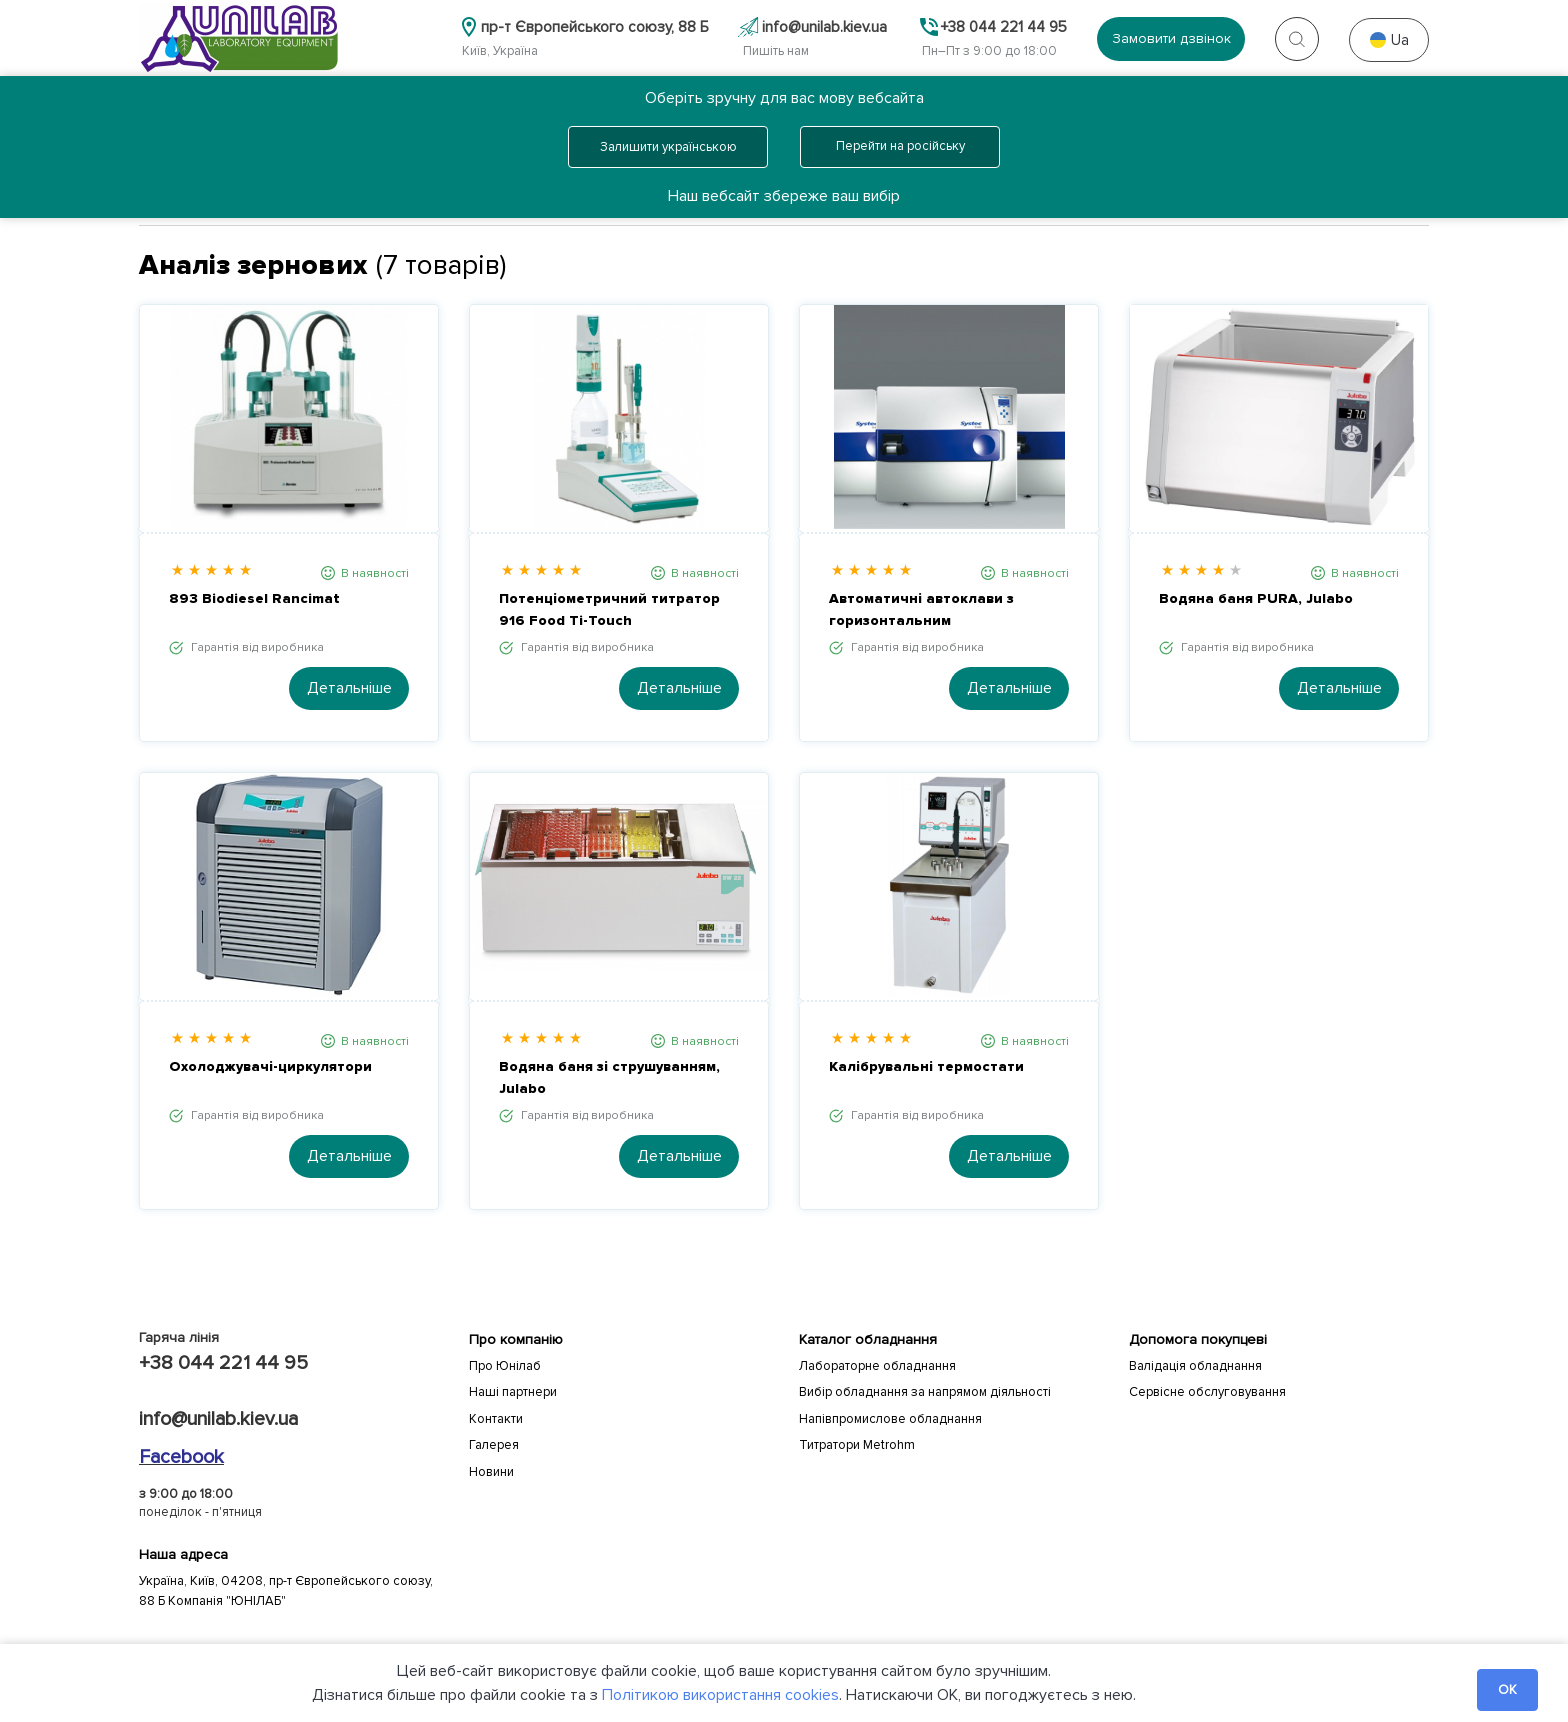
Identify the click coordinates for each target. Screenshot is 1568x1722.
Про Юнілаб (505, 1366)
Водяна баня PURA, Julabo (1256, 598)
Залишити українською (668, 147)
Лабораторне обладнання (877, 1366)
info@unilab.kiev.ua (218, 1419)
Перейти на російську (900, 146)
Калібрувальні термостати (926, 1066)
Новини (491, 1472)
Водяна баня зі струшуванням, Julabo (609, 1077)
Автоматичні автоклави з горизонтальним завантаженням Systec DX (925, 611)
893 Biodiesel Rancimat (254, 598)
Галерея (494, 1445)
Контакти (496, 1419)
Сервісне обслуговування (1207, 1392)
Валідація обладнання (1195, 1366)
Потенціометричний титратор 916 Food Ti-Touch (609, 609)
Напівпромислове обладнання (890, 1419)
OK (1507, 1690)
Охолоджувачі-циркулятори (270, 1066)
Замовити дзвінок (1171, 38)
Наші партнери (513, 1392)
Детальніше (349, 688)
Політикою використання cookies (720, 1695)
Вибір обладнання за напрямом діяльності (925, 1392)
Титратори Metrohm (857, 1445)
